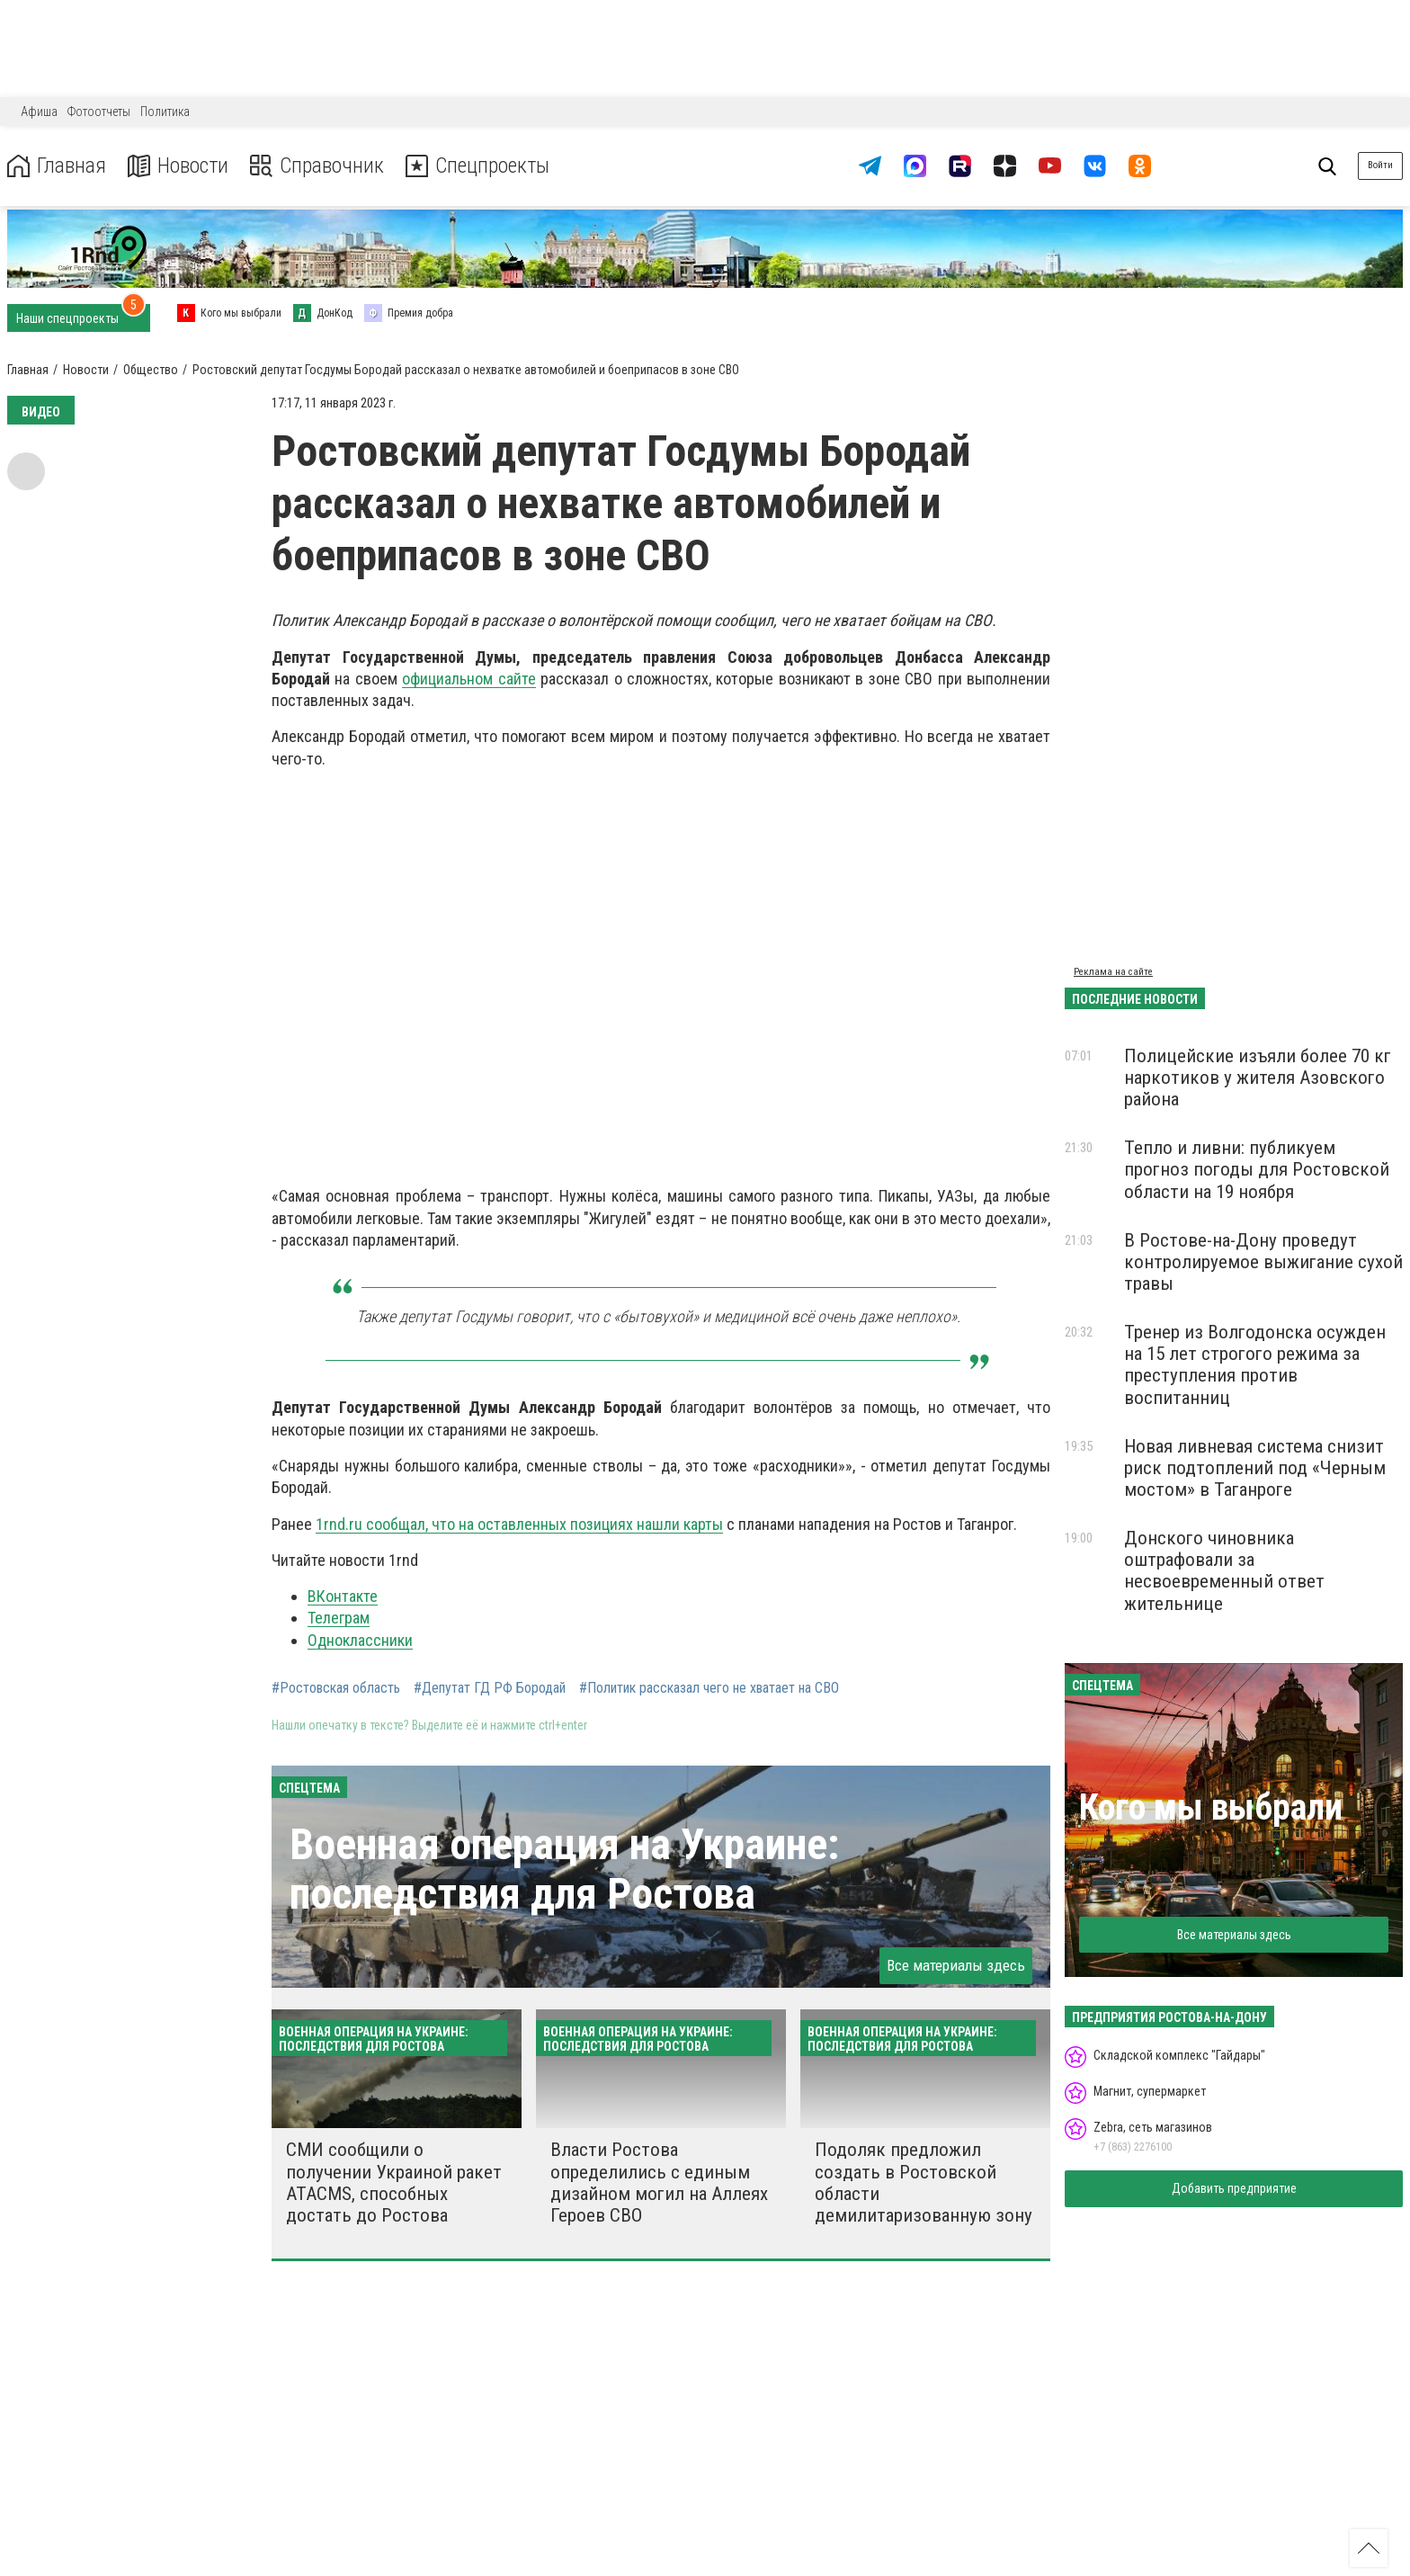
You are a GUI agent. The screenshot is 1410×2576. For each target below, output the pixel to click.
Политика (165, 111)
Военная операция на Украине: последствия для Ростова (564, 1869)
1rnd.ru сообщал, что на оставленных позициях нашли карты (519, 1524)
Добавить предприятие (1234, 2188)
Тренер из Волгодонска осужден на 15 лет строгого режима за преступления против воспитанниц (1255, 1364)
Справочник (318, 166)
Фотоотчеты (98, 111)
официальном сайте (468, 678)
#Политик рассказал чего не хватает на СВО (709, 1688)
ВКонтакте (343, 1596)
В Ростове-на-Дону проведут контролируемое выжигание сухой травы (1263, 1262)
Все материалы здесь (956, 1965)
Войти (1380, 165)
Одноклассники (360, 1640)
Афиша (39, 111)
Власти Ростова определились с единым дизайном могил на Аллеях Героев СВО (659, 2182)
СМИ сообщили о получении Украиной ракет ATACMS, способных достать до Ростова (394, 2182)
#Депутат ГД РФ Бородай (490, 1688)
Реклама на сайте (1113, 972)
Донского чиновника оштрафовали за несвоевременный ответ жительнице (1224, 1570)
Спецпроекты (480, 166)
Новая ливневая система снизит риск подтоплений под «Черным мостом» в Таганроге (1255, 1468)
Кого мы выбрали (1211, 1807)
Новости (178, 166)
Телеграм (339, 1617)
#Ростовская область (336, 1688)
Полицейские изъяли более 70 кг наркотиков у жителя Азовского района (1257, 1077)
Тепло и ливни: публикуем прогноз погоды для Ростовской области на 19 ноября (1256, 1169)
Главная (56, 166)
